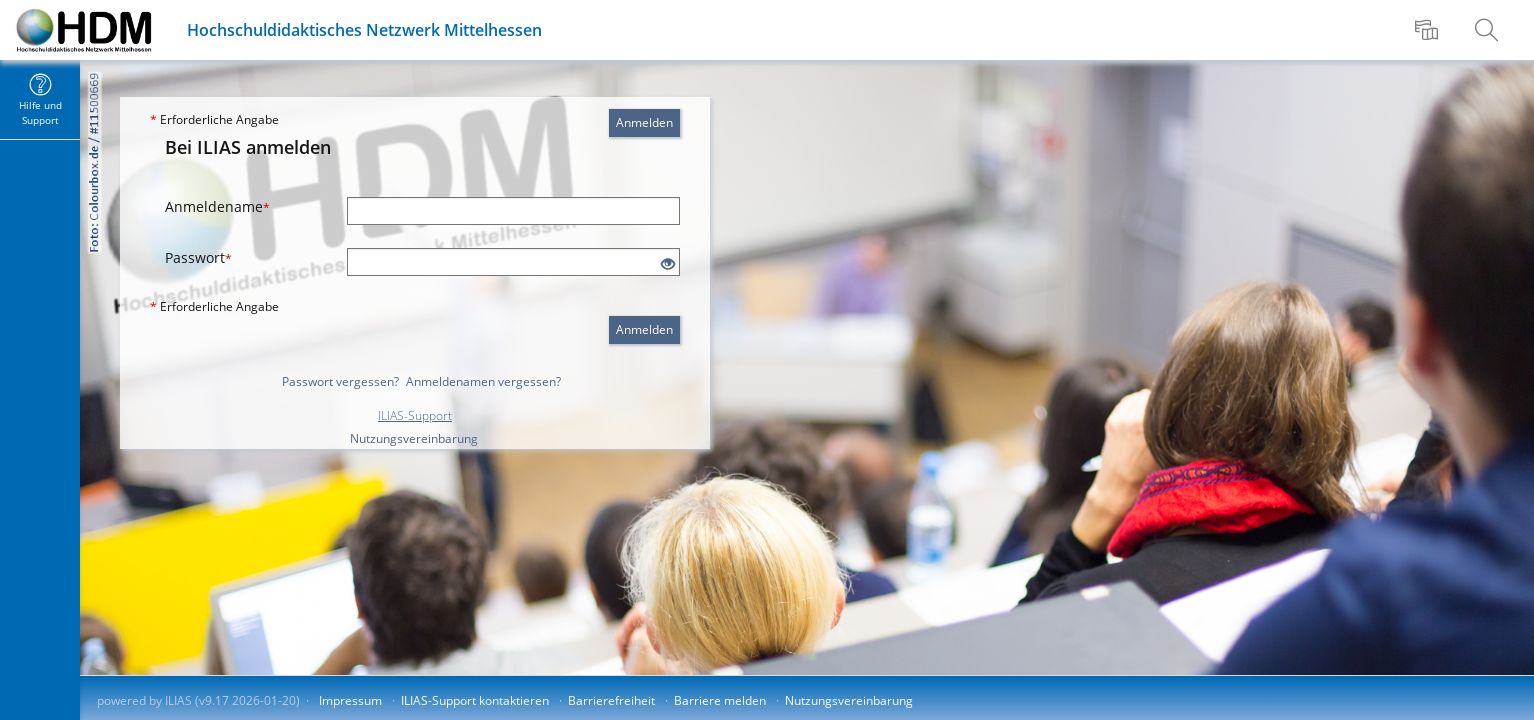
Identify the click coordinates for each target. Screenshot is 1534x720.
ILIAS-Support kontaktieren (475, 700)
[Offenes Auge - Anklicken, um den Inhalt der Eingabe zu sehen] (668, 264)
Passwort (198, 257)
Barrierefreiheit (611, 700)
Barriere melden (720, 700)
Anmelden (644, 122)
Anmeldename (217, 206)
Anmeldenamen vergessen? (483, 381)
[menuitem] (1429, 30)
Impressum (350, 700)
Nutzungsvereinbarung (414, 438)
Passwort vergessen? (340, 381)
